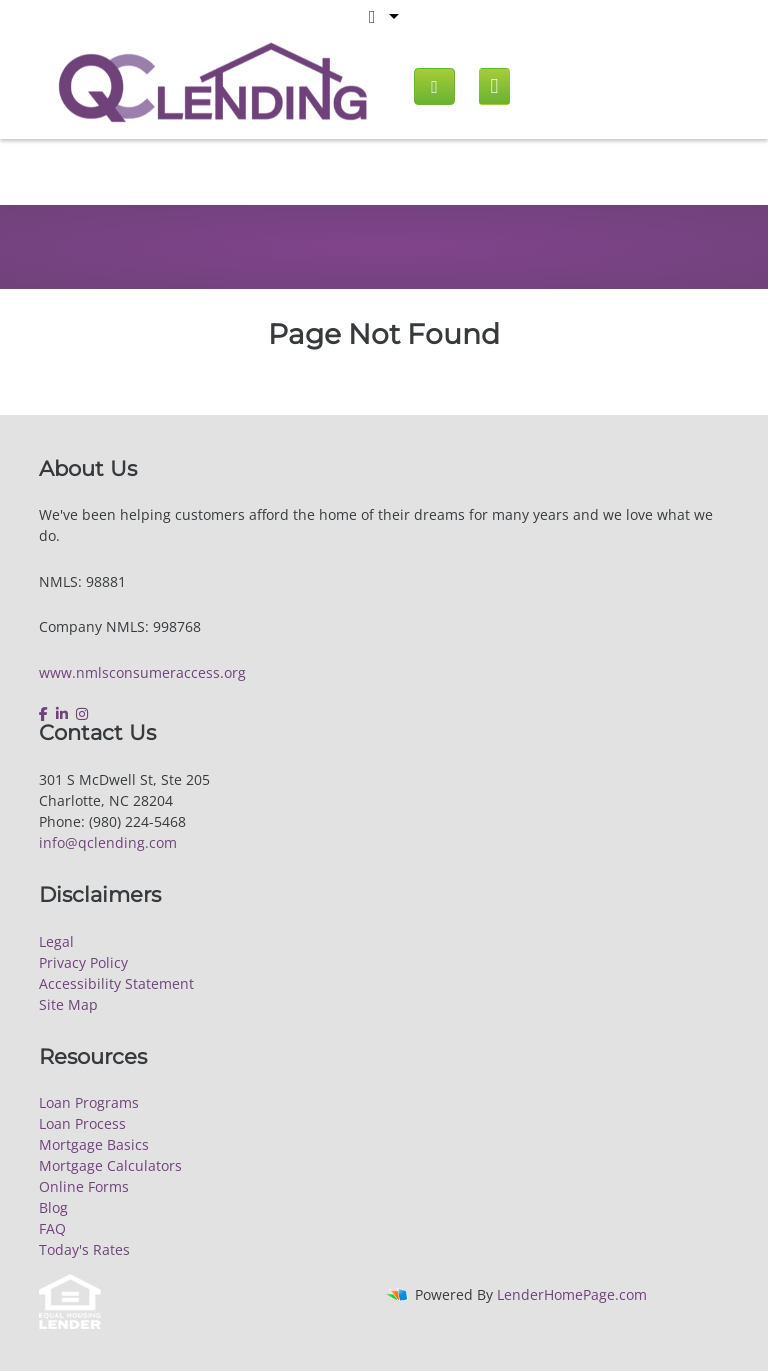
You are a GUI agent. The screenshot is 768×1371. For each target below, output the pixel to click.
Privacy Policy (83, 962)
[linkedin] (62, 714)
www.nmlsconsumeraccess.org (142, 672)
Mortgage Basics (94, 1144)
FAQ (52, 1228)
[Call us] (434, 86)
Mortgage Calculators (110, 1165)
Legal (56, 941)
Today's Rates (84, 1249)
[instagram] (82, 714)
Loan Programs (89, 1102)
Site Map (68, 1004)
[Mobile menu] (494, 86)
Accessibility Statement (116, 983)
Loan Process (82, 1123)
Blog (53, 1207)
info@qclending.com (108, 842)
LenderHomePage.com (572, 1294)
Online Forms (84, 1186)
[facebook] (45, 714)
